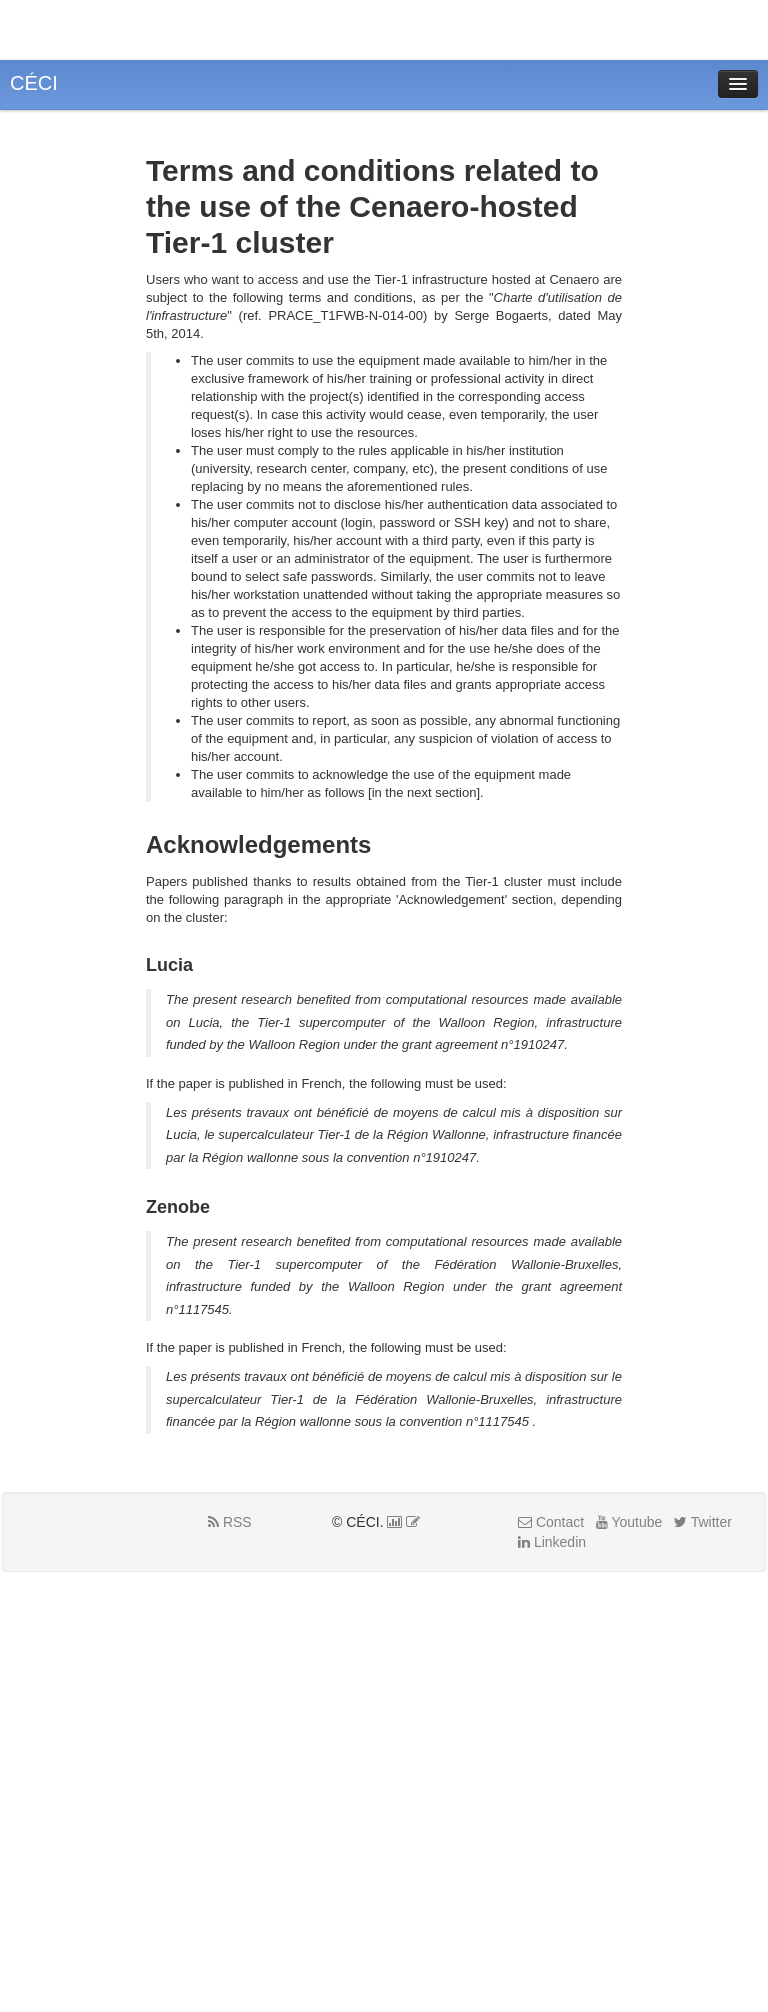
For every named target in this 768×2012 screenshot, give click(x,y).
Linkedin (552, 1542)
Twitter (703, 1522)
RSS (230, 1522)
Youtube (629, 1522)
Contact (551, 1522)
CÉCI (34, 83)
